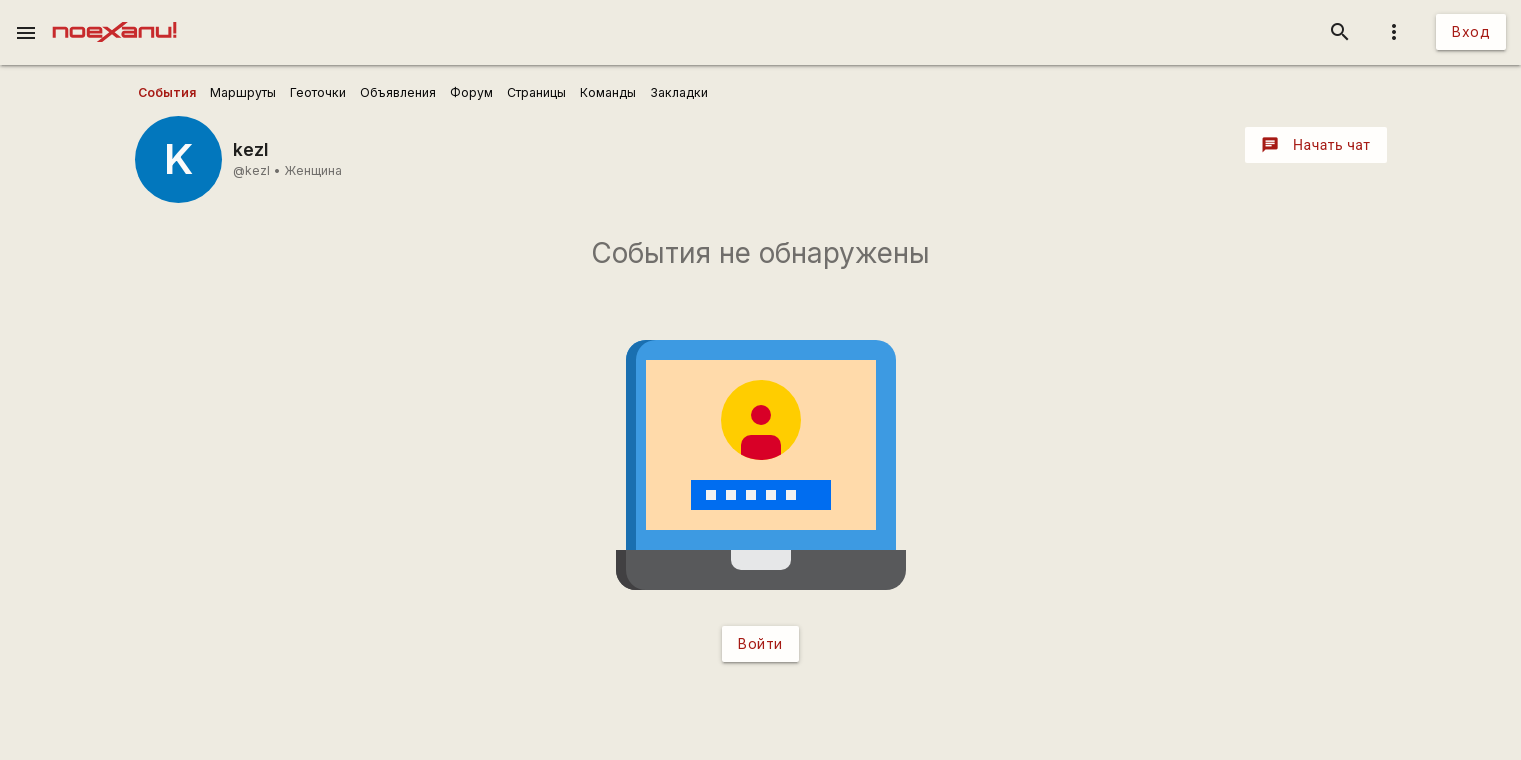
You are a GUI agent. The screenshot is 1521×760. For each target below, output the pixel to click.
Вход (1471, 31)
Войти (760, 643)
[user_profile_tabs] (167, 93)
